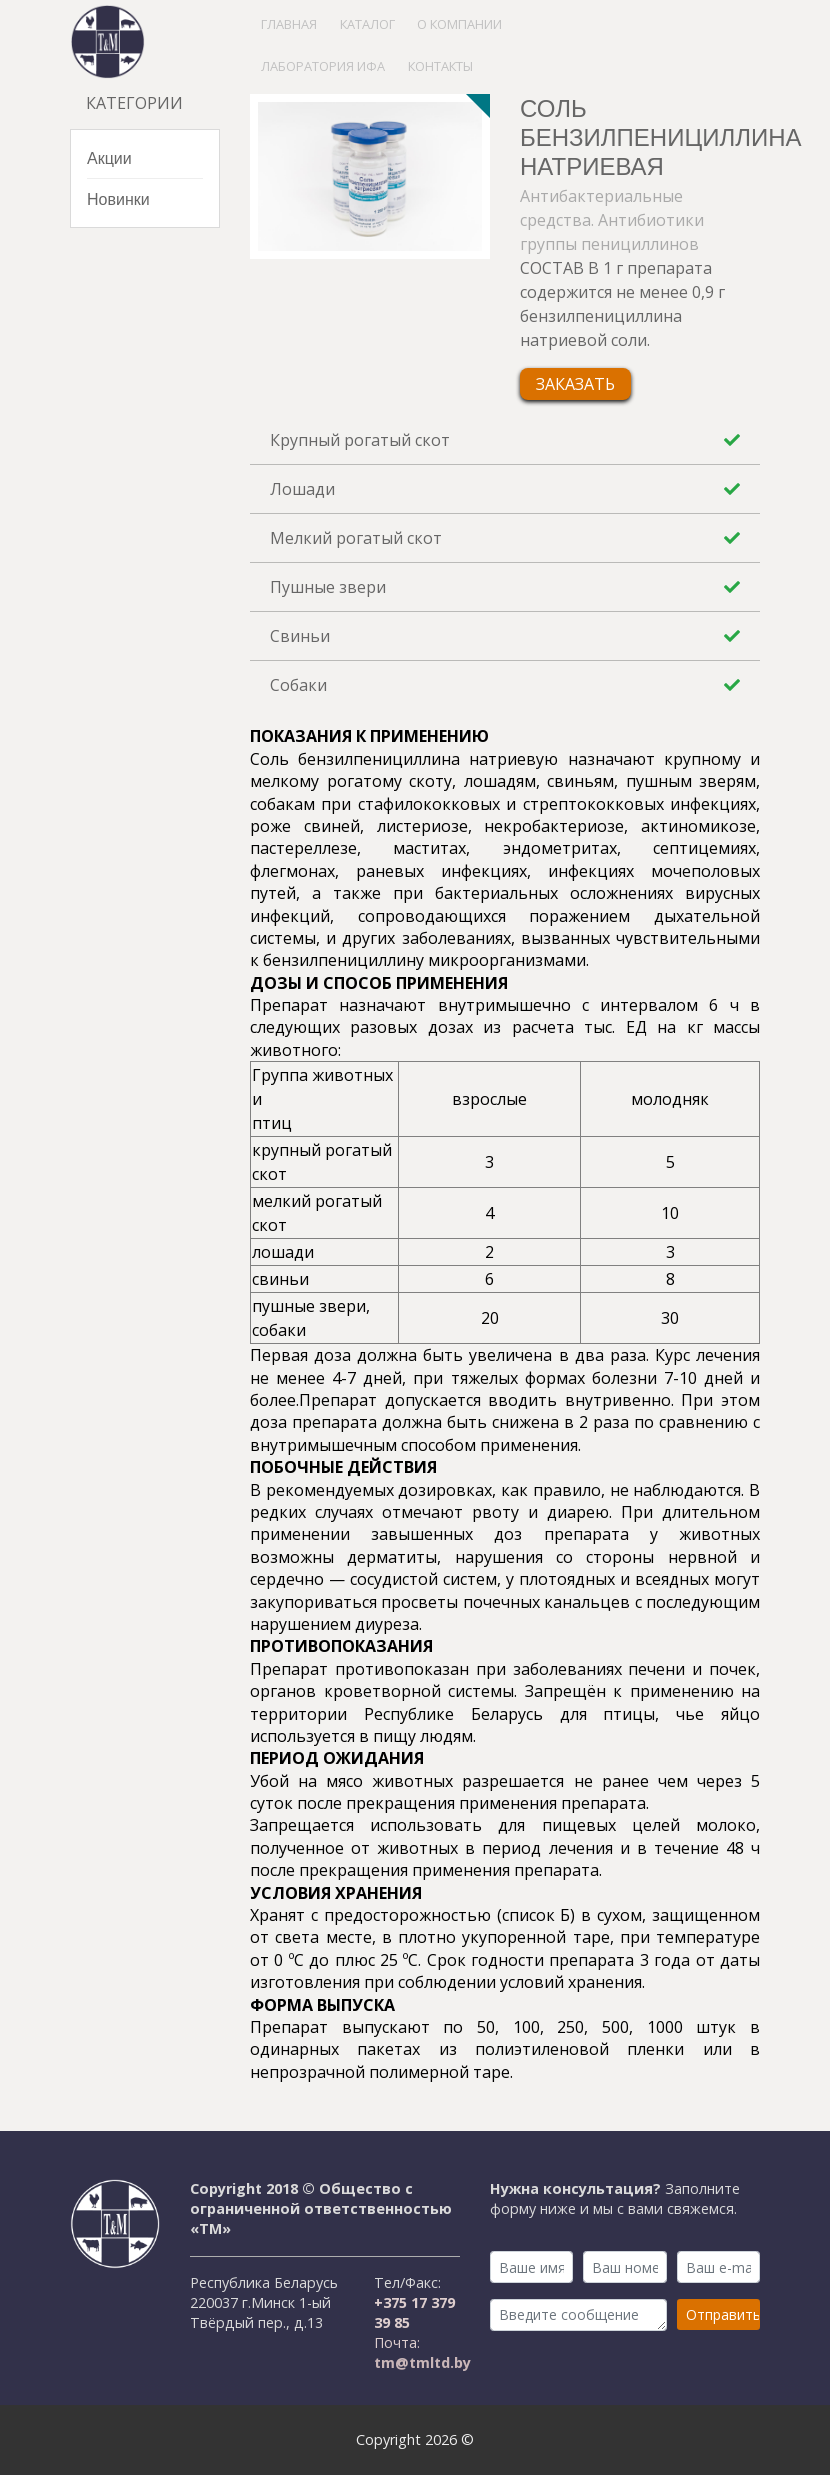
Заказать (575, 384)
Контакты (440, 66)
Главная (289, 24)
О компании (459, 24)
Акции (109, 157)
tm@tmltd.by (422, 2362)
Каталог (367, 24)
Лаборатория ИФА (323, 66)
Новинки (118, 198)
